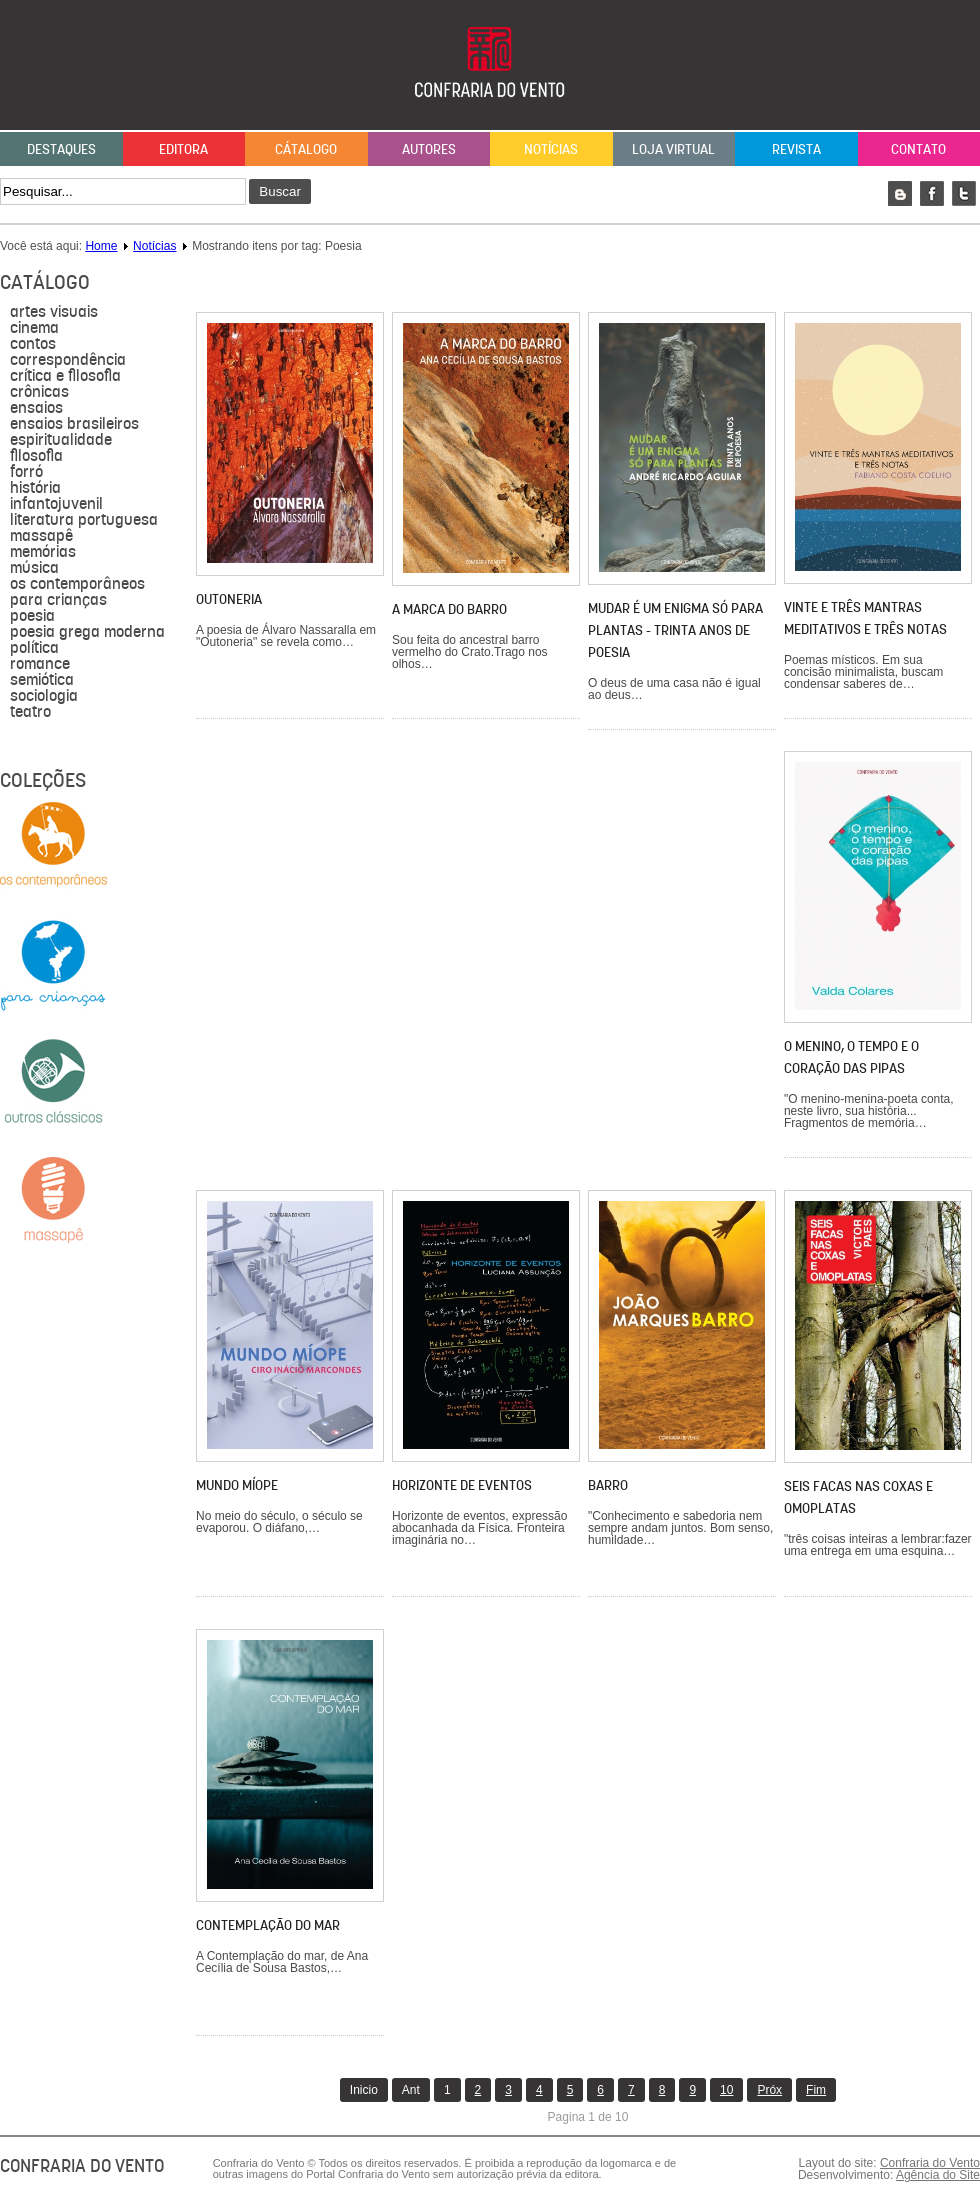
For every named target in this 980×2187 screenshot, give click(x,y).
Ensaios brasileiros (74, 424)
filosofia (36, 456)
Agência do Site (938, 2175)
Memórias (43, 552)
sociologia (44, 696)
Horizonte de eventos (462, 1485)
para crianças (58, 600)
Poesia (32, 616)
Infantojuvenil (56, 504)
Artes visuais (54, 312)
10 (726, 2090)
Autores (429, 149)
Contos (33, 344)
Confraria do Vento (930, 2163)
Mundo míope (237, 1485)
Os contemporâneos (77, 584)
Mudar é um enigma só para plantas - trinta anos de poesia (675, 630)
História (35, 488)
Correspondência (68, 360)
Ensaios (36, 408)
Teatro (30, 712)
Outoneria (229, 599)
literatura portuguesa (84, 520)
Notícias (551, 149)
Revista (796, 149)
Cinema (34, 328)
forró (26, 472)
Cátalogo (306, 149)
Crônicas (39, 392)
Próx (769, 2090)
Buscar (279, 191)
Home (101, 246)
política (34, 648)
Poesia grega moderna (87, 632)
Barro (608, 1485)
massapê (41, 536)
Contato (918, 149)
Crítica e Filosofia (65, 376)
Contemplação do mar (268, 1925)
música (34, 568)
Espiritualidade (61, 440)
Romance (40, 664)
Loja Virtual (673, 149)
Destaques (61, 149)
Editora (183, 149)
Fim (816, 2090)
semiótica (42, 680)
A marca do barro (449, 609)
